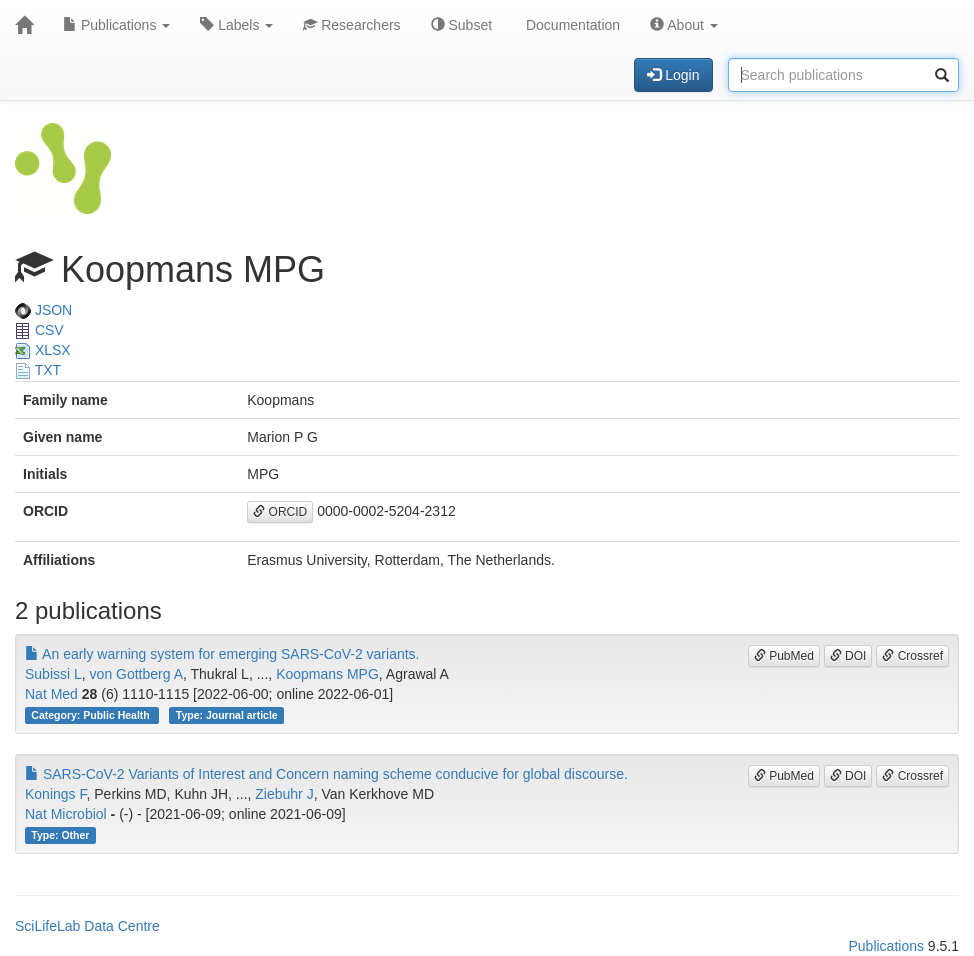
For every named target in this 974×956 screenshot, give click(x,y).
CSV (39, 330)
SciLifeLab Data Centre (87, 926)
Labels (236, 25)
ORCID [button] (280, 512)
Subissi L (53, 674)
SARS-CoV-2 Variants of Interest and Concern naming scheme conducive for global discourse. (326, 774)
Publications (116, 25)
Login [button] (673, 75)
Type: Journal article (227, 715)
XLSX (43, 350)
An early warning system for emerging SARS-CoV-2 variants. (222, 654)
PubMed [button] (784, 656)
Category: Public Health (91, 715)
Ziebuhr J (284, 794)
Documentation (571, 25)
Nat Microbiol (66, 814)
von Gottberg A (136, 674)
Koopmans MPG (327, 674)
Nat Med (51, 694)
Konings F (55, 794)
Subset (461, 25)
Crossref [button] (912, 656)
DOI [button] (848, 656)
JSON (43, 310)
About (684, 25)
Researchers (351, 25)
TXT (38, 370)
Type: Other (60, 835)
